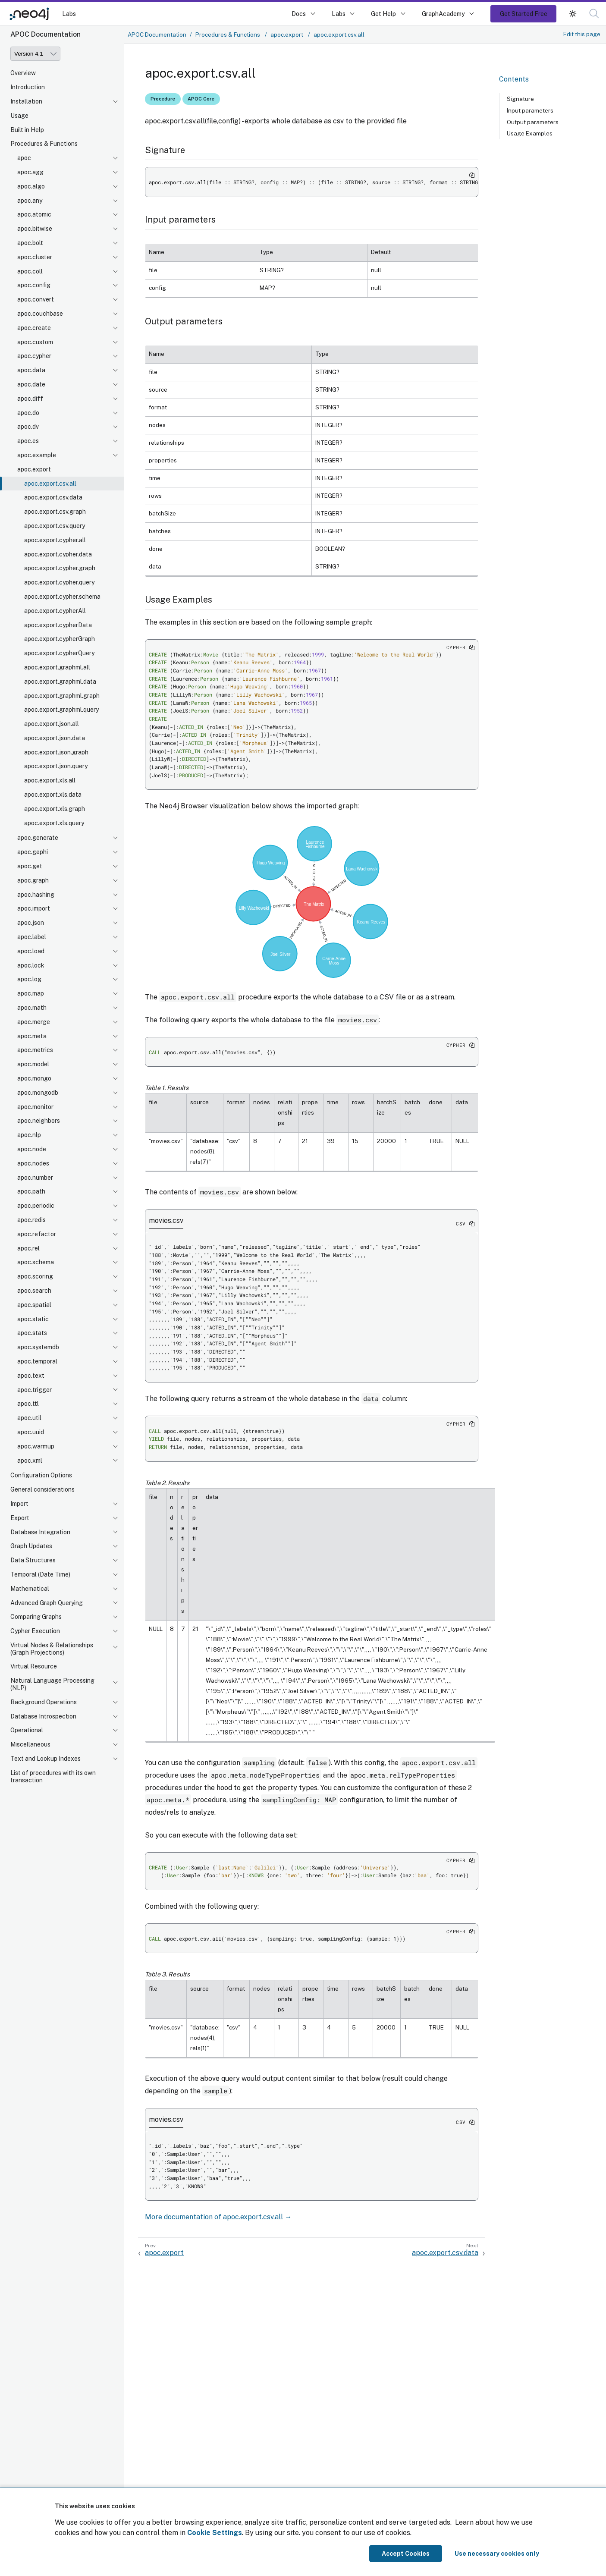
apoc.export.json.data (54, 738)
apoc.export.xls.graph (54, 808)
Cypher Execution (35, 1630)
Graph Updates (31, 1545)
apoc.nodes (33, 1163)
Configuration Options (41, 1475)
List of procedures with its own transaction (53, 1776)
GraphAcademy (443, 13)
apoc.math (32, 1007)
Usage (19, 115)
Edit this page (581, 34)
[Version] (35, 54)
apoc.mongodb (37, 1092)
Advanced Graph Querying (46, 1602)
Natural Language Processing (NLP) (52, 1684)
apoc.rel (28, 1248)
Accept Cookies (406, 2553)
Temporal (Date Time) (40, 1574)
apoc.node (31, 1149)
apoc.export (34, 469)
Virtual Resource (33, 1666)
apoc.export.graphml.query (61, 709)
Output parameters (533, 122)
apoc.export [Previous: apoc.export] (164, 2253)
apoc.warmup (35, 1446)
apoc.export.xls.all (49, 780)
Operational (26, 1730)
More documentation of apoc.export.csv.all (214, 2217)
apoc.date (31, 384)
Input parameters (530, 110)
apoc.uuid (30, 1432)
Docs (299, 13)
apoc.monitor (35, 1106)
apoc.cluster (34, 257)
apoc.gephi (32, 851)
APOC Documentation (157, 34)
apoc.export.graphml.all (57, 667)
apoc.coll (30, 271)
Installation (26, 101)
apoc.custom (35, 342)
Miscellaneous (30, 1744)
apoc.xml (29, 1460)
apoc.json (30, 922)
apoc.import (33, 908)
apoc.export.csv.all (50, 483)
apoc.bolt (30, 242)
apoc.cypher (34, 355)
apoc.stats (32, 1332)
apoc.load (30, 951)
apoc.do (28, 412)
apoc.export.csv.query (54, 525)
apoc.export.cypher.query (59, 582)
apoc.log (29, 979)
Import (19, 1503)
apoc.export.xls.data (53, 794)
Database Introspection (43, 1716)
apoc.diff (30, 398)
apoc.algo (31, 186)
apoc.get (29, 866)
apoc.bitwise (34, 228)
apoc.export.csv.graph (55, 511)
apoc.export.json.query (56, 766)
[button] (594, 14)
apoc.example (36, 455)
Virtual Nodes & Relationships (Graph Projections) (51, 1649)
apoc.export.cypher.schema (62, 596)
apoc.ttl (28, 1403)
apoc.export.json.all (51, 723)
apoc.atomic (34, 214)
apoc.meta (32, 1036)
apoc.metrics (35, 1049)
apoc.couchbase (40, 313)
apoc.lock (30, 965)
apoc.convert (35, 299)
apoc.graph (33, 880)
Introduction (27, 87)
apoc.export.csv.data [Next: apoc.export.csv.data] (445, 2253)
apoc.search (34, 1290)
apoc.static (33, 1319)
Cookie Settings (214, 2533)
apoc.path (31, 1191)
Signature (520, 98)
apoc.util (29, 1417)
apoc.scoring (35, 1276)
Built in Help (27, 129)
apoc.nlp (29, 1134)
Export (19, 1517)
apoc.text (30, 1375)
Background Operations (43, 1702)
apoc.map (30, 993)
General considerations (42, 1489)
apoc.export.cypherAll (55, 610)
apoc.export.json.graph (56, 752)
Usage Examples (530, 133)
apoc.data (31, 370)
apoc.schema (35, 1262)
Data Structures (33, 1560)
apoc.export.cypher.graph (59, 568)
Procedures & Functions (44, 143)
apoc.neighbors (38, 1120)
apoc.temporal (37, 1361)
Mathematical (29, 1588)
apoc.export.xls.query (54, 823)
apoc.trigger (34, 1389)
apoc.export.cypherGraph (59, 638)
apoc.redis (31, 1219)
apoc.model (33, 1064)
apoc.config (33, 285)
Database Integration (40, 1532)
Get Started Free (523, 13)
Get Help (383, 13)
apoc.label (31, 936)
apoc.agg (30, 172)
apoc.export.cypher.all (55, 540)
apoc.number (35, 1177)
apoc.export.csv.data (53, 497)
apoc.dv (28, 426)
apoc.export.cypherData (58, 625)
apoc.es (28, 440)
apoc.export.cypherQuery (59, 653)
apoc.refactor (36, 1234)
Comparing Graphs (36, 1616)
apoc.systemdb (38, 1347)
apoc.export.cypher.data (58, 554)
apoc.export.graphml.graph (62, 695)
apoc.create (34, 327)
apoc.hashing (35, 894)
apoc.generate (37, 837)
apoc (24, 157)
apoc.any (29, 200)
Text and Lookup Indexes (45, 1758)
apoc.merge (33, 1021)
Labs (69, 13)
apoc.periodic (35, 1205)
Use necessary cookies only (497, 2553)
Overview (23, 72)
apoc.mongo (34, 1078)
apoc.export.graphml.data (60, 681)
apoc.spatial (34, 1304)
